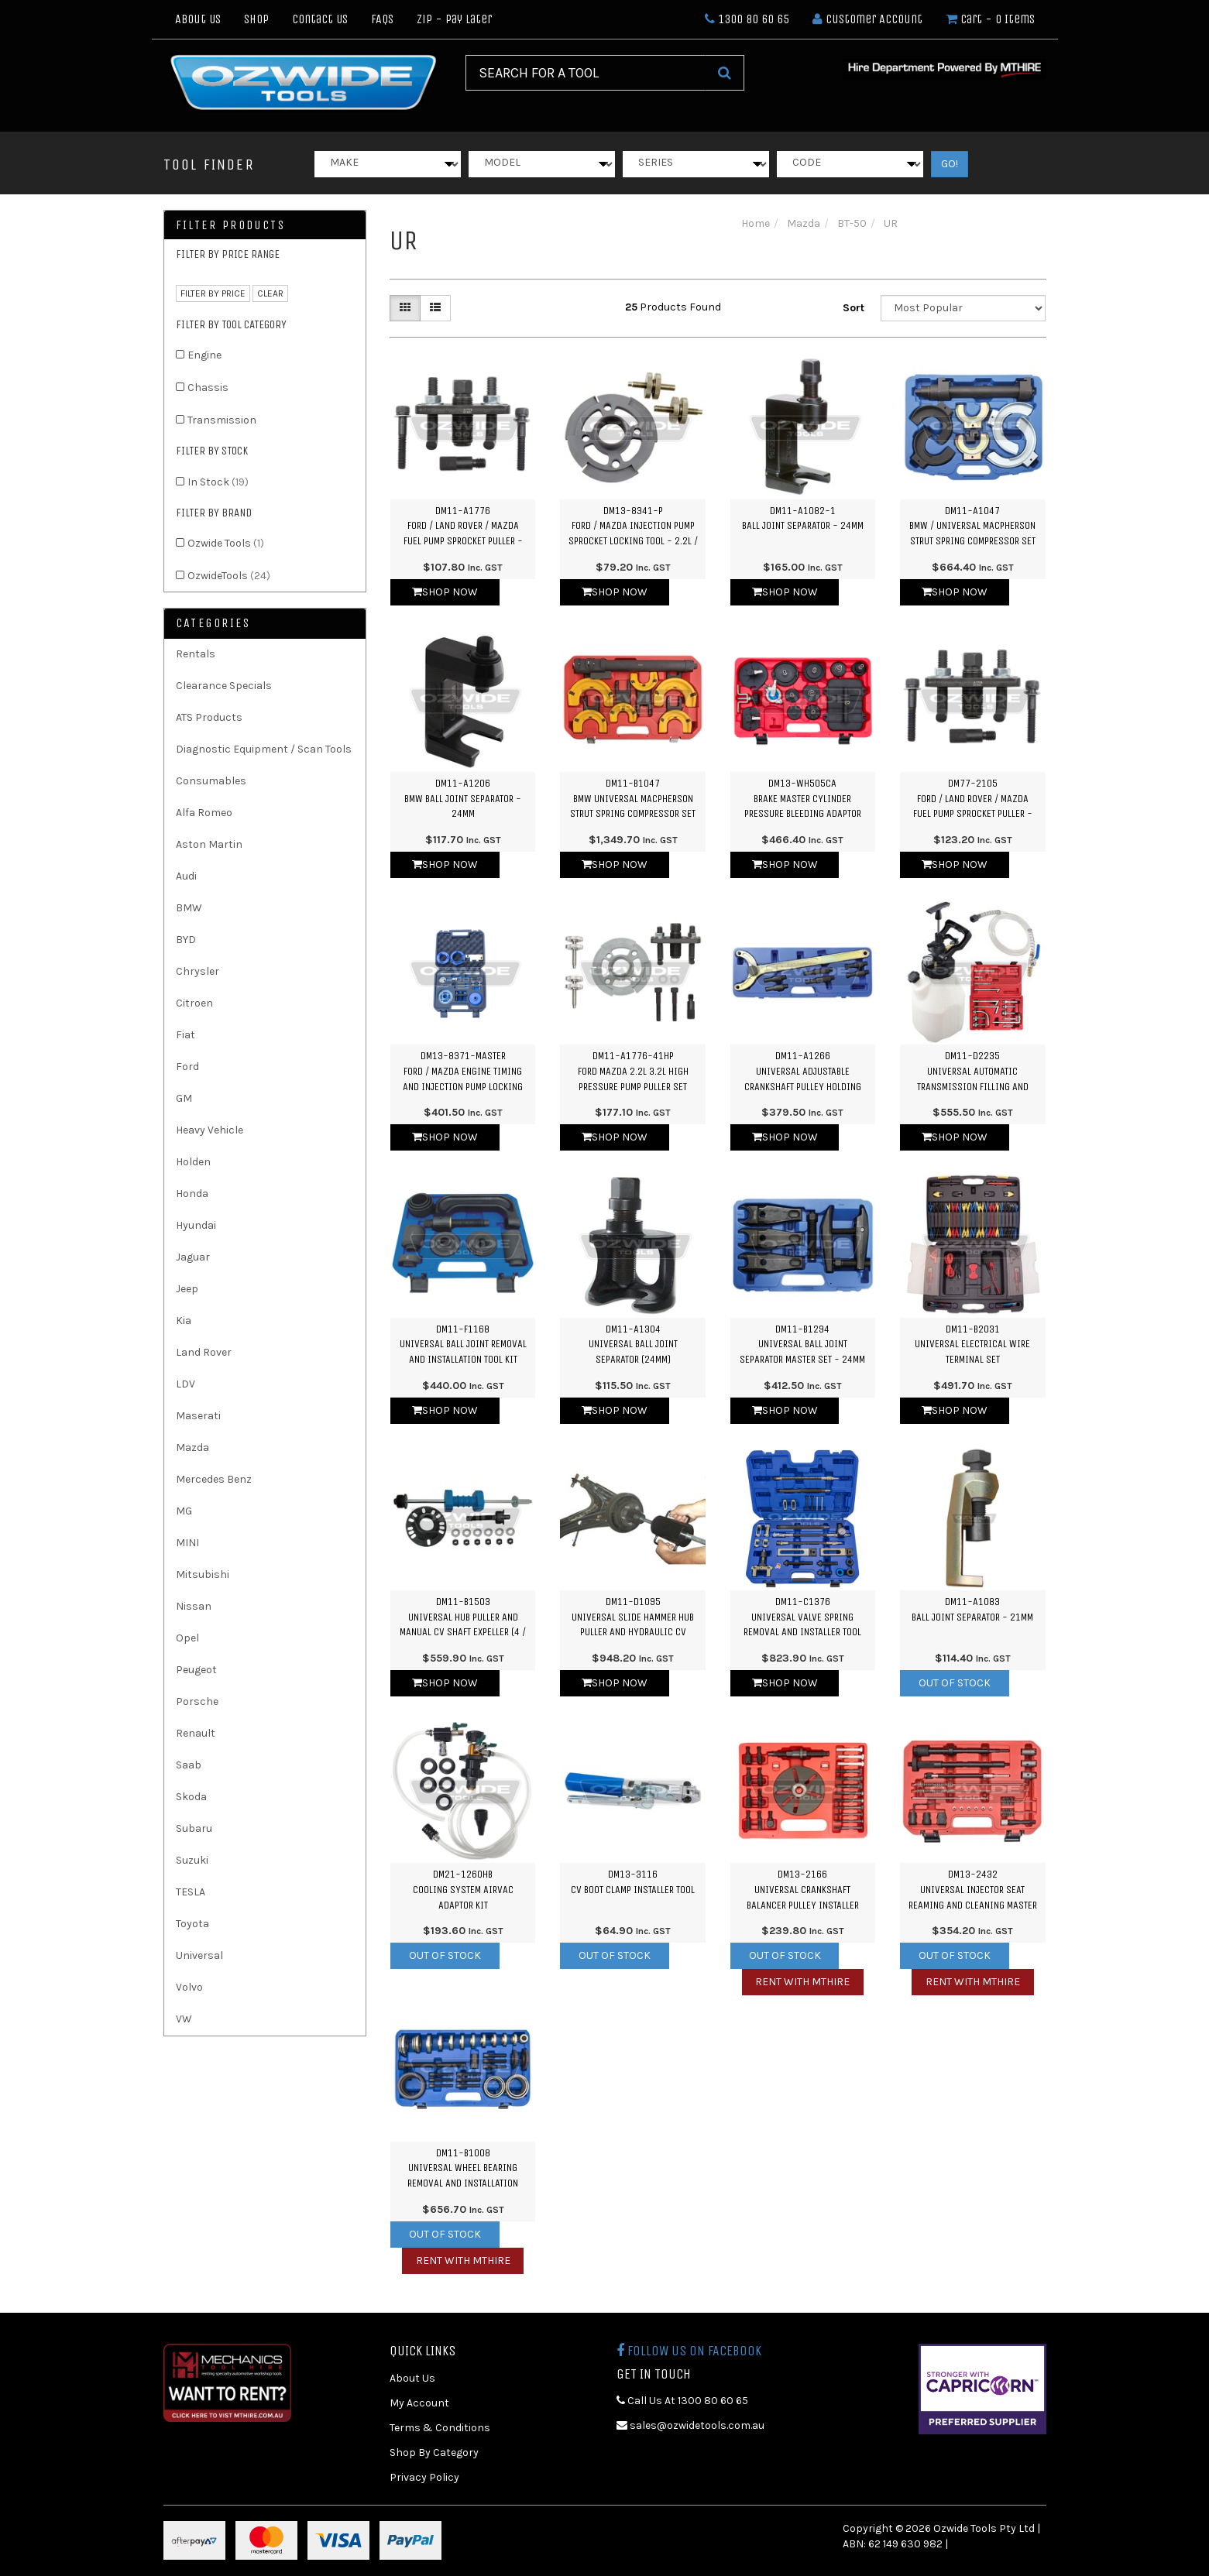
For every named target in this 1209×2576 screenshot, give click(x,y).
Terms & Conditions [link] (440, 2427)
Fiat (185, 1034)
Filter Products (231, 225)
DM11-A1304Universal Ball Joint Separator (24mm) (633, 1344)
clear (270, 293)
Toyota (192, 1923)
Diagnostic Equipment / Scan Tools (264, 749)
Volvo (189, 1987)
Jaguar (193, 1257)
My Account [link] (419, 2403)
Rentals (195, 653)
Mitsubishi (202, 1574)
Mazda (192, 1447)
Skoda (191, 1796)
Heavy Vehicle (209, 1130)
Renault (195, 1733)
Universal (199, 1955)
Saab (188, 1765)
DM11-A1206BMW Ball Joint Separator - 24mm (462, 798)
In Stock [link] (218, 482)
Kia (183, 1320)
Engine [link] (204, 355)
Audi (186, 876)
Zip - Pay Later (454, 19)
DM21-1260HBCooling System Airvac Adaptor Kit (463, 1889)
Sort (853, 307)
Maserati (198, 1415)
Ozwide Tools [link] (225, 543)
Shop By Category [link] (434, 2452)
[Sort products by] (963, 308)
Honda (192, 1193)
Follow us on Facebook (689, 2350)
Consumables (211, 780)
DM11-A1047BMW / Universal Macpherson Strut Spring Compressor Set (972, 525)
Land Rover (204, 1352)
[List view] (435, 308)
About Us (198, 19)
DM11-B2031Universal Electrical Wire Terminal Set (972, 1344)
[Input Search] (585, 73)
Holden (193, 1161)
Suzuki (192, 1860)
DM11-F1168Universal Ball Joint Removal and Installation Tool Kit (463, 1344)
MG (184, 1511)
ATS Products (209, 717)
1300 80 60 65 (747, 19)
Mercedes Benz (214, 1479)
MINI (187, 1542)
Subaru (194, 1828)
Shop (256, 19)
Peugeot (196, 1669)
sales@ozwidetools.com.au (690, 2425)
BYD (186, 939)
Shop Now (445, 592)
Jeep (187, 1288)
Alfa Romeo (204, 812)
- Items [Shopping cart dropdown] (990, 19)
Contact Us (320, 19)
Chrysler (197, 971)
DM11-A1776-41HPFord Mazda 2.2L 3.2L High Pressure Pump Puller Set (633, 1070)
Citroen (194, 1003)
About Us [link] (412, 2378)
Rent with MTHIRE (802, 1981)
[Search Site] (724, 73)
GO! (949, 163)
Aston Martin (209, 844)
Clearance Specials (224, 685)
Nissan (193, 1606)
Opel (187, 1638)
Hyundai (196, 1225)
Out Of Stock (955, 1682)
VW (184, 2018)
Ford (187, 1066)
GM (184, 1098)
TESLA (190, 1892)
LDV (185, 1384)
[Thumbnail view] (405, 308)
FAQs (382, 19)
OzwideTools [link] (228, 575)
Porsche (197, 1701)
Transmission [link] (221, 420)
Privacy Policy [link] (424, 2477)
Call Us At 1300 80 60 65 (682, 2400)
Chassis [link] (207, 387)
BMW (189, 907)
